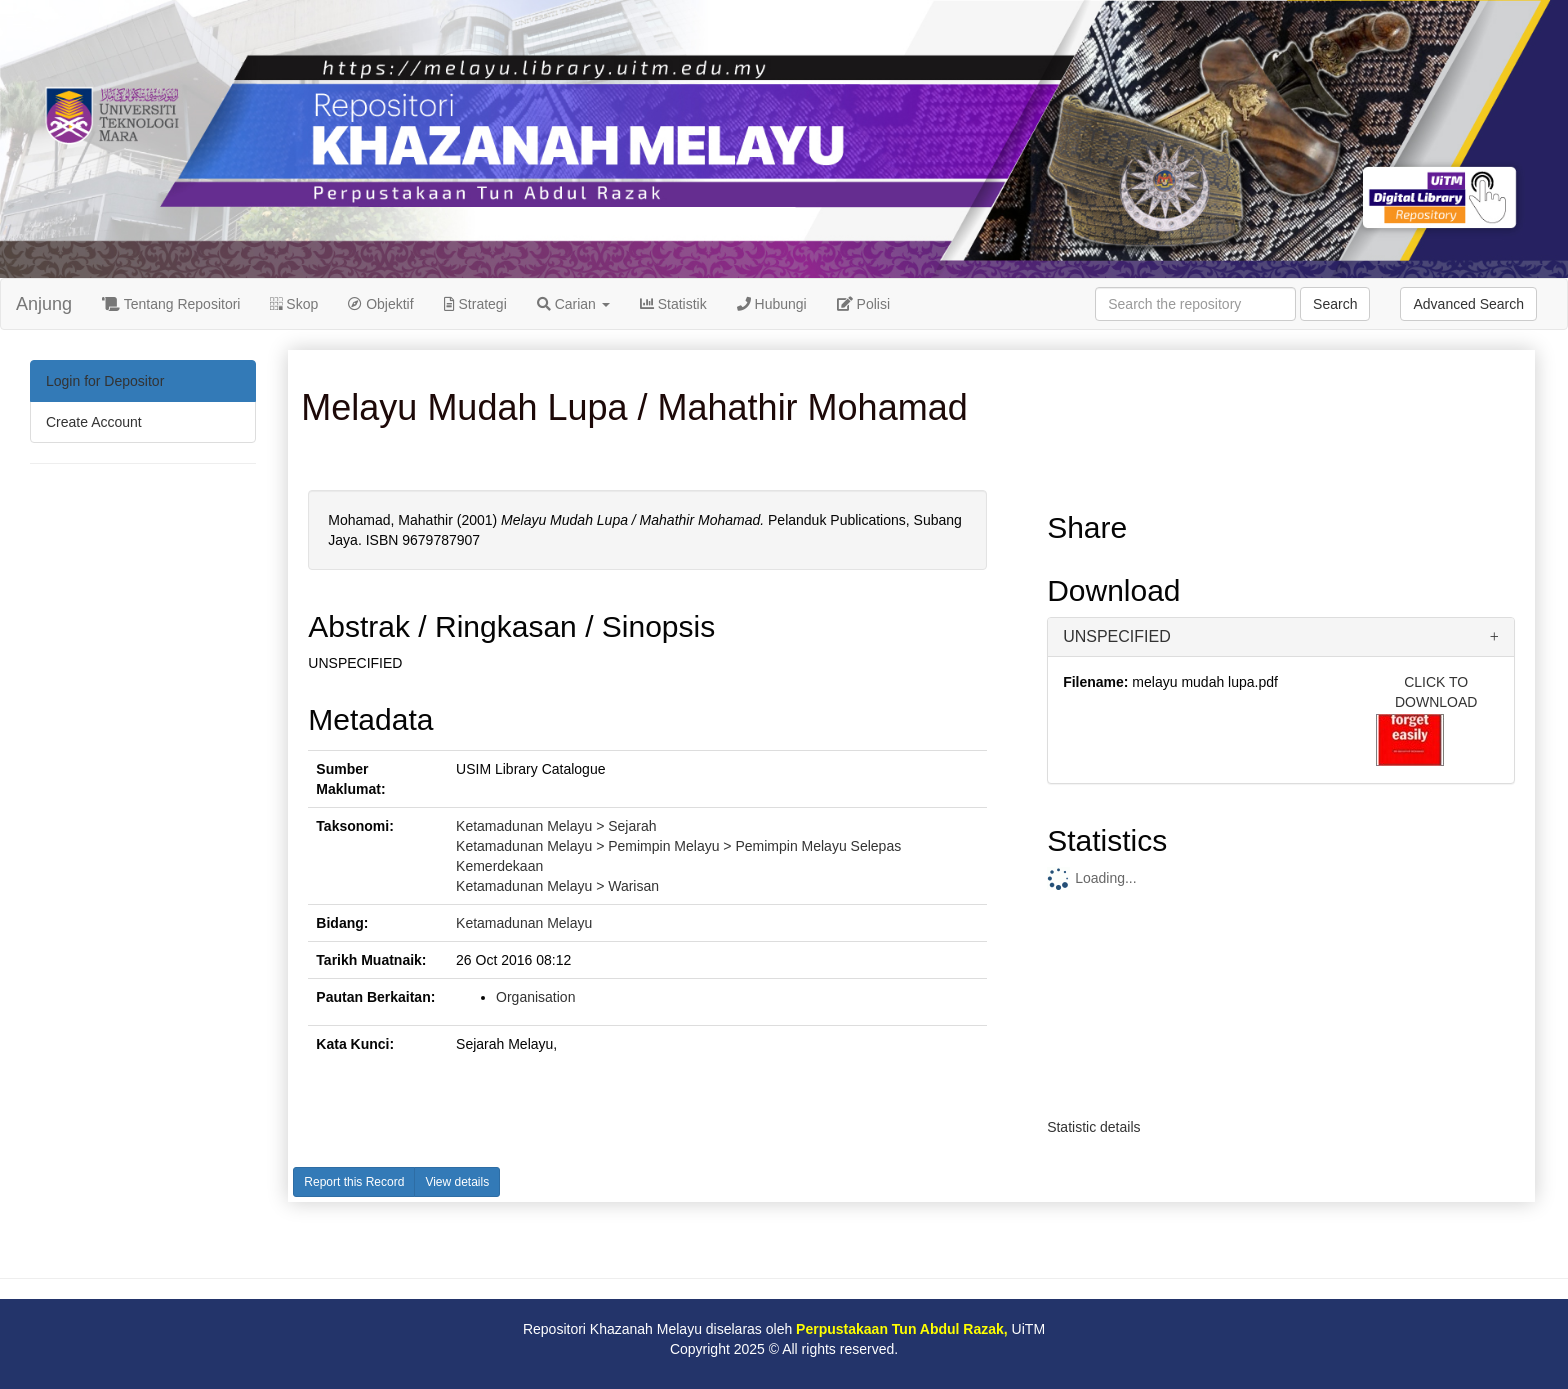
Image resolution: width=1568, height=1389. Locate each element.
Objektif (380, 304)
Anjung (44, 304)
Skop (294, 304)
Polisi (863, 304)
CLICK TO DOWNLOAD (1436, 692)
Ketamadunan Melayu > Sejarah (556, 826)
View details (457, 1182)
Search (1335, 304)
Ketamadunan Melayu (524, 923)
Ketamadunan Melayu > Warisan (557, 886)
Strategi (475, 304)
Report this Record (354, 1182)
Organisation (535, 997)
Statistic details (1093, 1127)
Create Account (94, 422)
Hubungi (772, 304)
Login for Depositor (105, 381)
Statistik (673, 304)
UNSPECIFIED (1117, 636)
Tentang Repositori (171, 304)
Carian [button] (573, 304)
